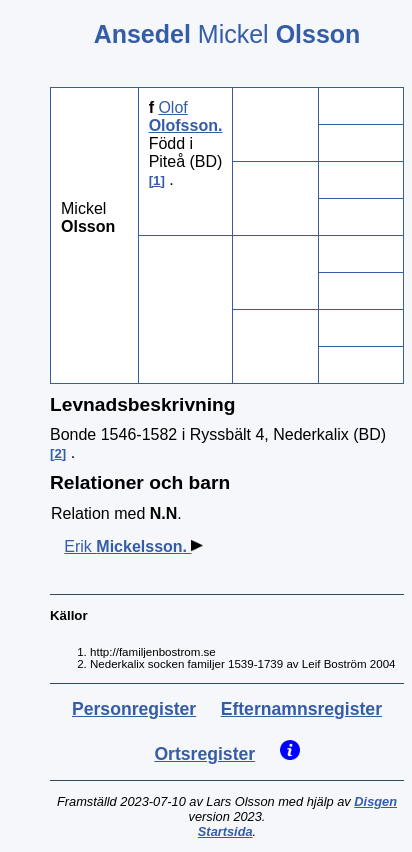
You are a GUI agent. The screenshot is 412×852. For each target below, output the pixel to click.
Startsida (225, 831)
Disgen (375, 801)
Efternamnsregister (301, 709)
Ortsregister (204, 754)
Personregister (134, 709)
